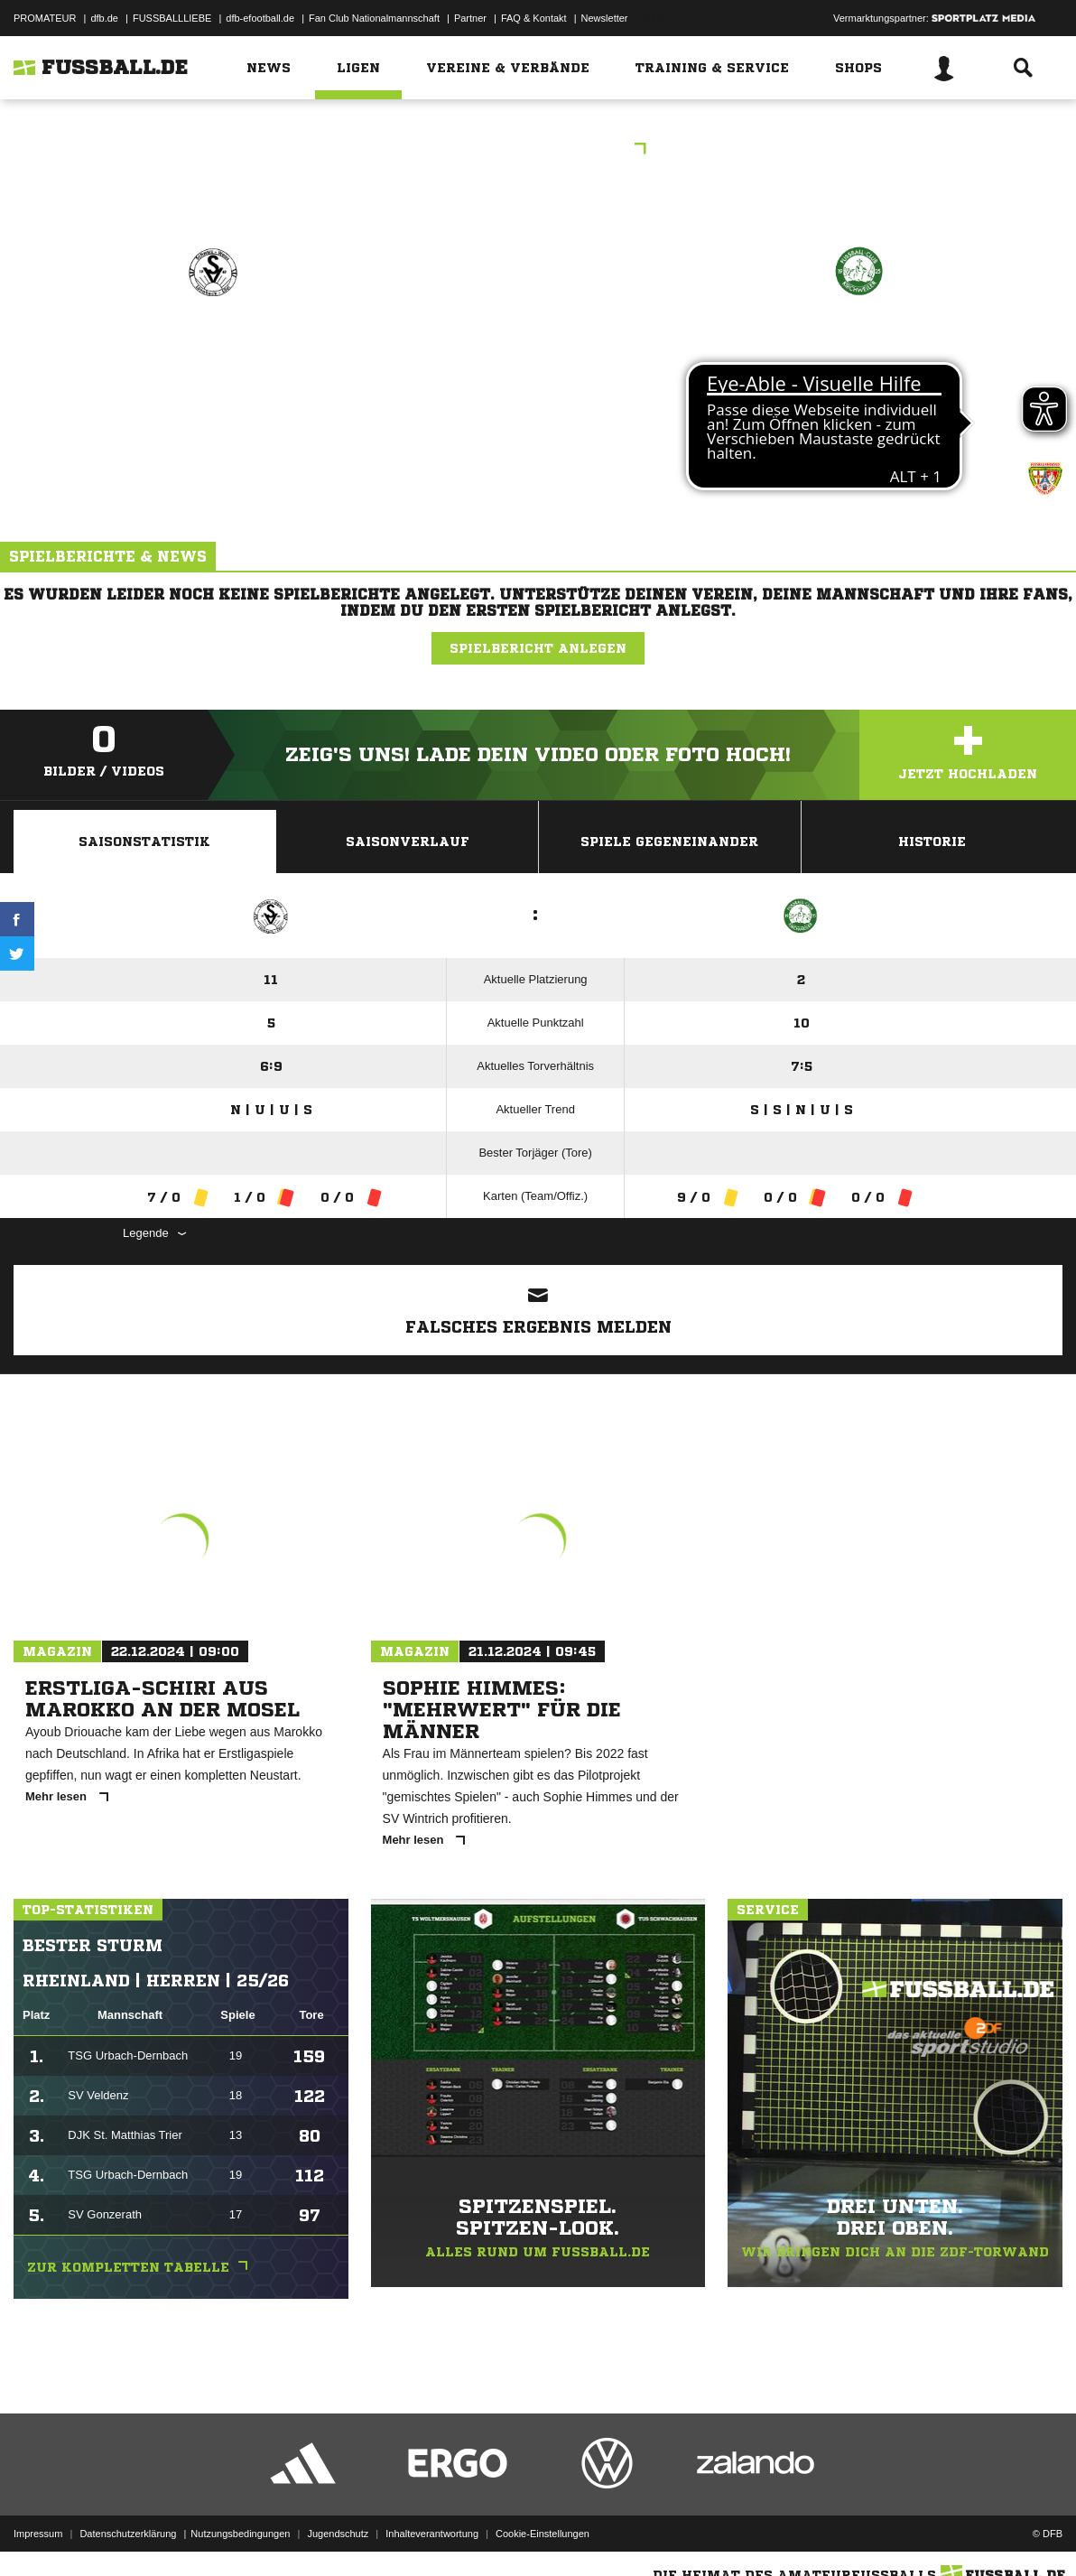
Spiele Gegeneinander (669, 841)
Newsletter (604, 18)
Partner (470, 18)
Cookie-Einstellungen (542, 2533)
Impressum (38, 2533)
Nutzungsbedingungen (240, 2533)
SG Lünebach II (213, 348)
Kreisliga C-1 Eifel (538, 150)
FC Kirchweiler (859, 348)
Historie (932, 841)
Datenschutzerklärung (127, 2533)
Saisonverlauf (407, 841)
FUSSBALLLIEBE (172, 18)
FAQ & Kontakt (534, 18)
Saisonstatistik (144, 841)
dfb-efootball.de (260, 18)
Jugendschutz (337, 2533)
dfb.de (104, 18)
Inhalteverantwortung (431, 2533)
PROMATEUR (45, 18)
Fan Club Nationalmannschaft (374, 18)
